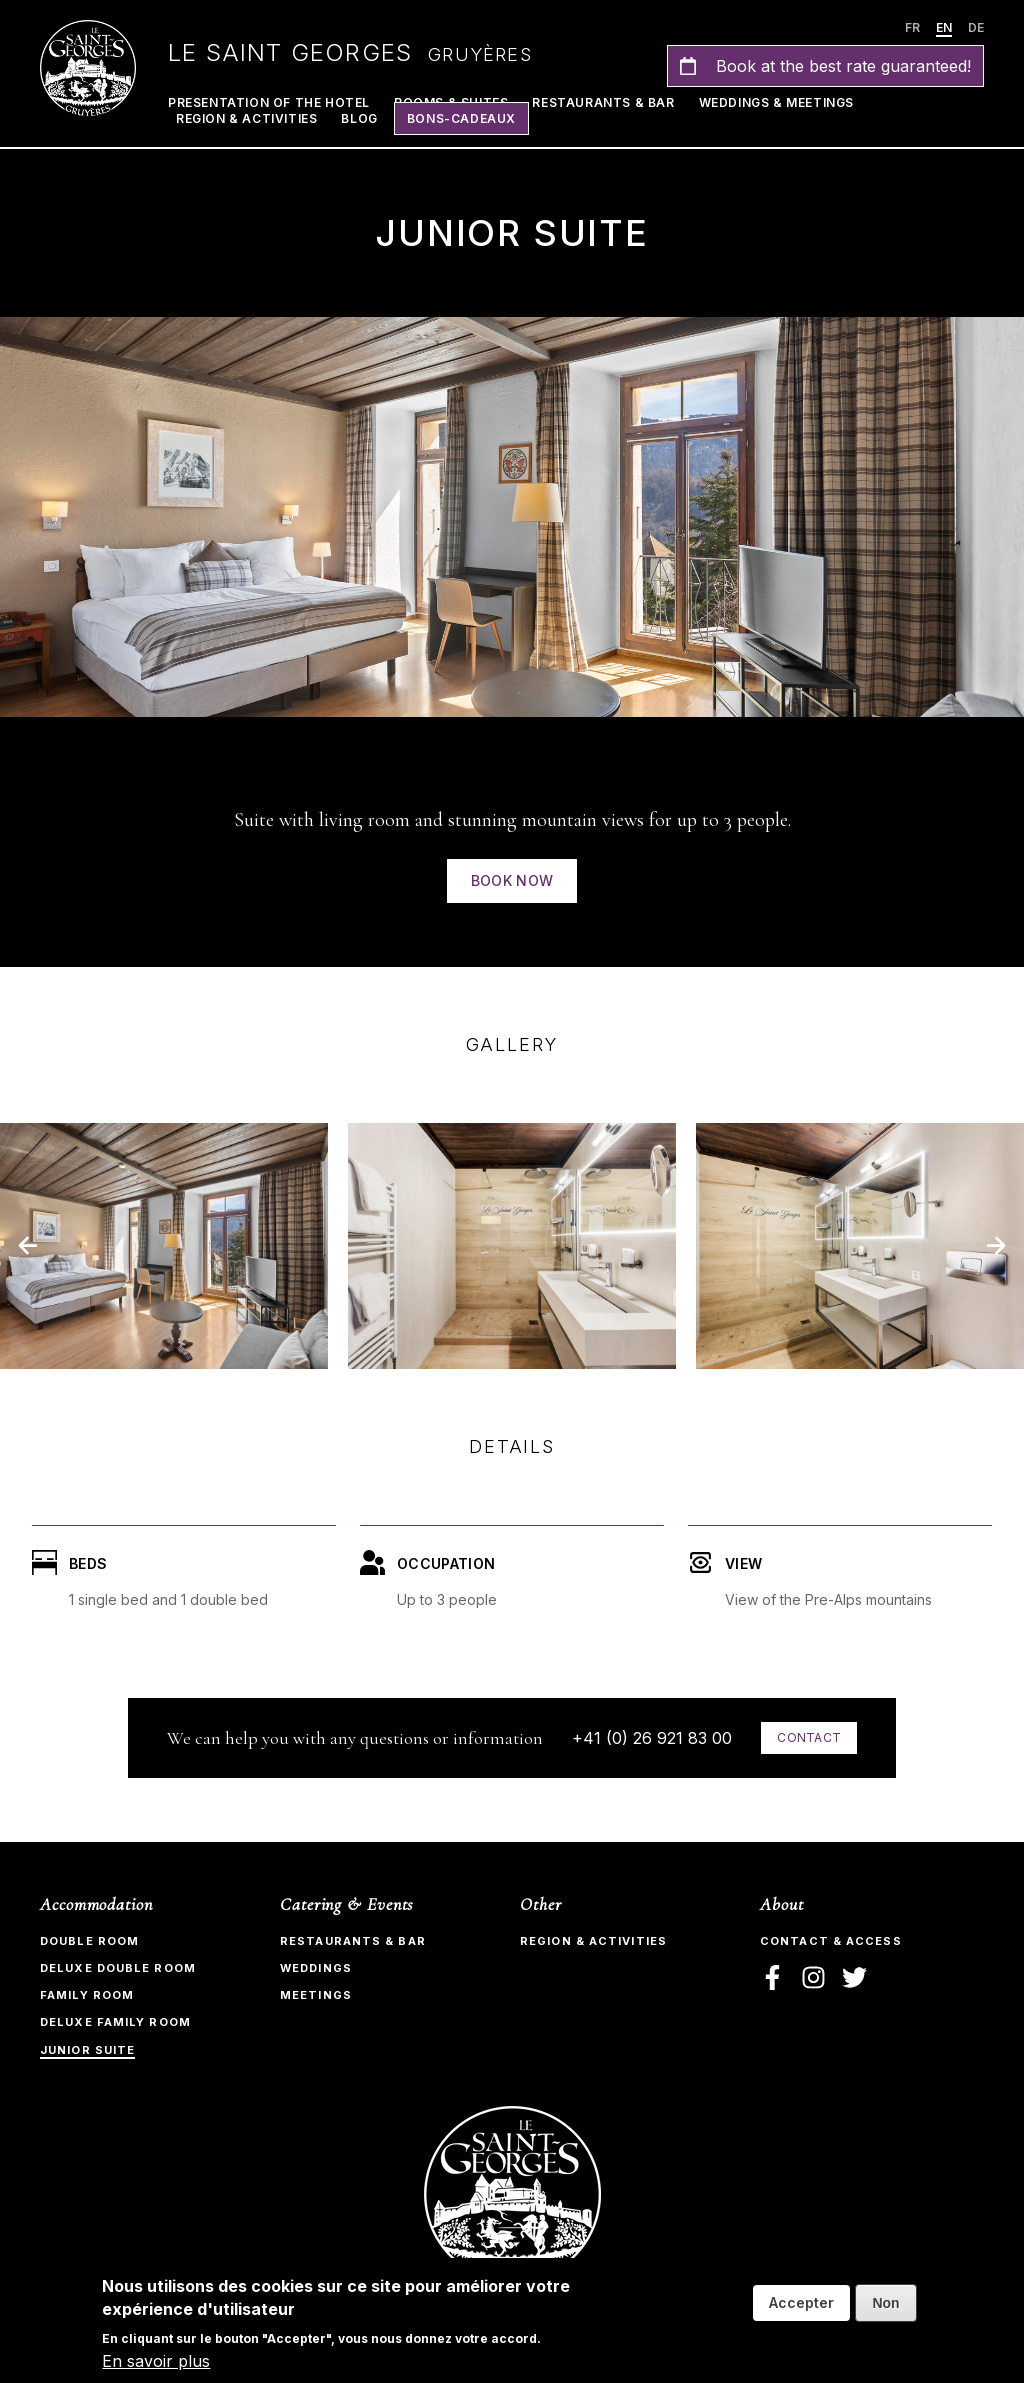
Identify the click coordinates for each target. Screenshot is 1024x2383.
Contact (809, 1737)
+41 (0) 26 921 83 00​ (652, 1738)
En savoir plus (156, 2361)
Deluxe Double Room (118, 1968)
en (944, 27)
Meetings (316, 1995)
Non (885, 2303)
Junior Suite (87, 2050)
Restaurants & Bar (603, 102)
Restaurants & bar (353, 1941)
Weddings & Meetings (776, 102)
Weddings (316, 1968)
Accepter (801, 2302)
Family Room (87, 1995)
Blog (359, 118)
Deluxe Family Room (115, 2022)
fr (912, 27)
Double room (89, 1941)
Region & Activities (246, 118)
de (976, 27)
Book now (512, 880)
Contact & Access (831, 1941)
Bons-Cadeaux (461, 118)
